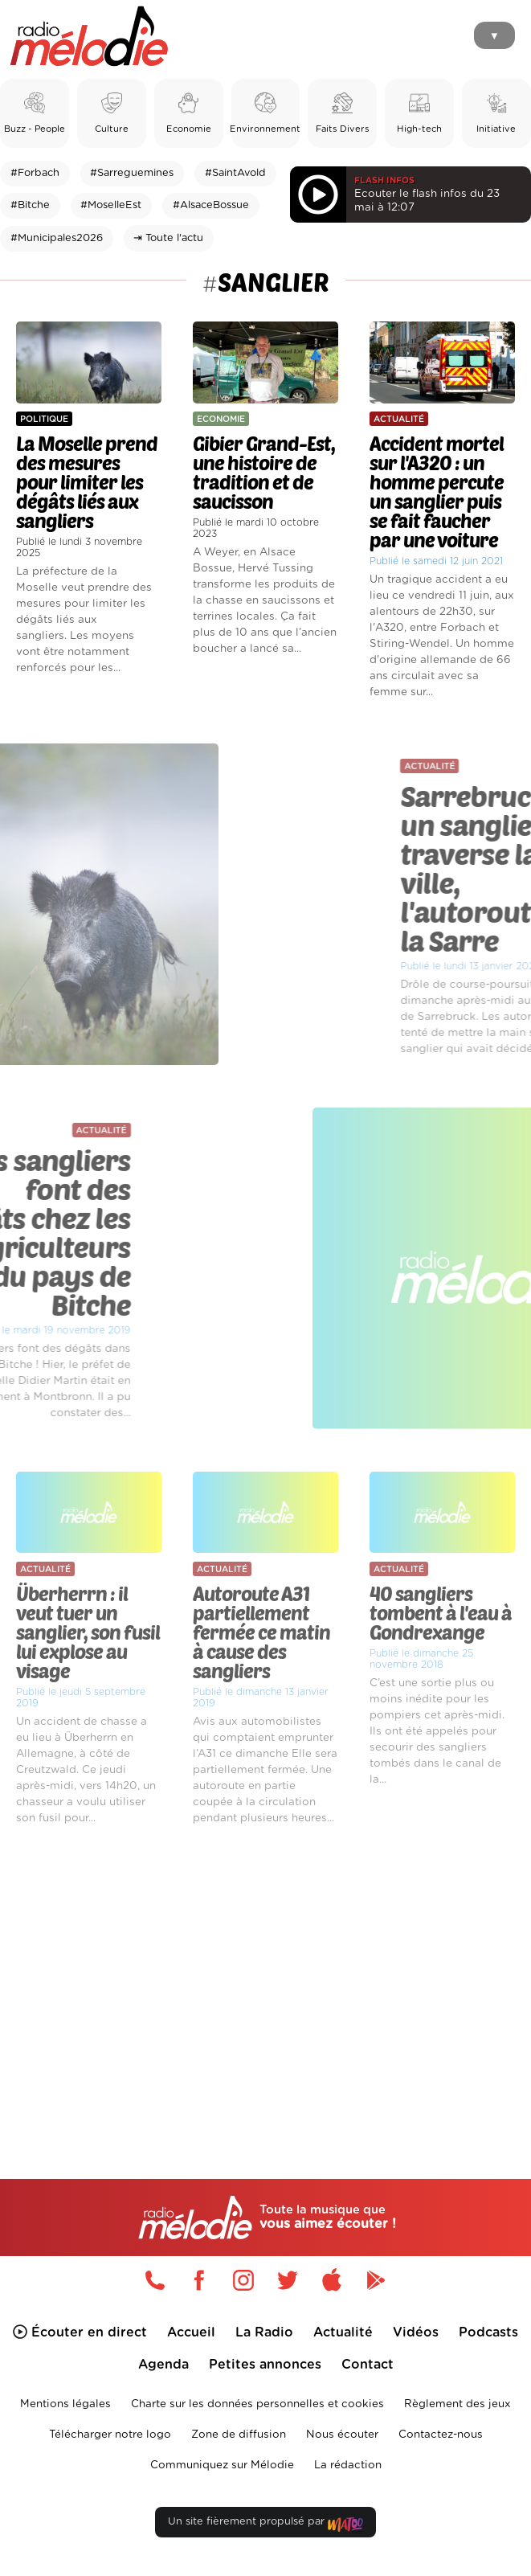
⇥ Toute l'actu (168, 238)
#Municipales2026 (56, 238)
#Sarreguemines (132, 173)
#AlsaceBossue (211, 205)
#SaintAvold (235, 173)
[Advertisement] (265, 1973)
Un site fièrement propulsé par (265, 2525)
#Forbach (34, 173)
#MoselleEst (110, 205)
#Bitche (30, 205)
